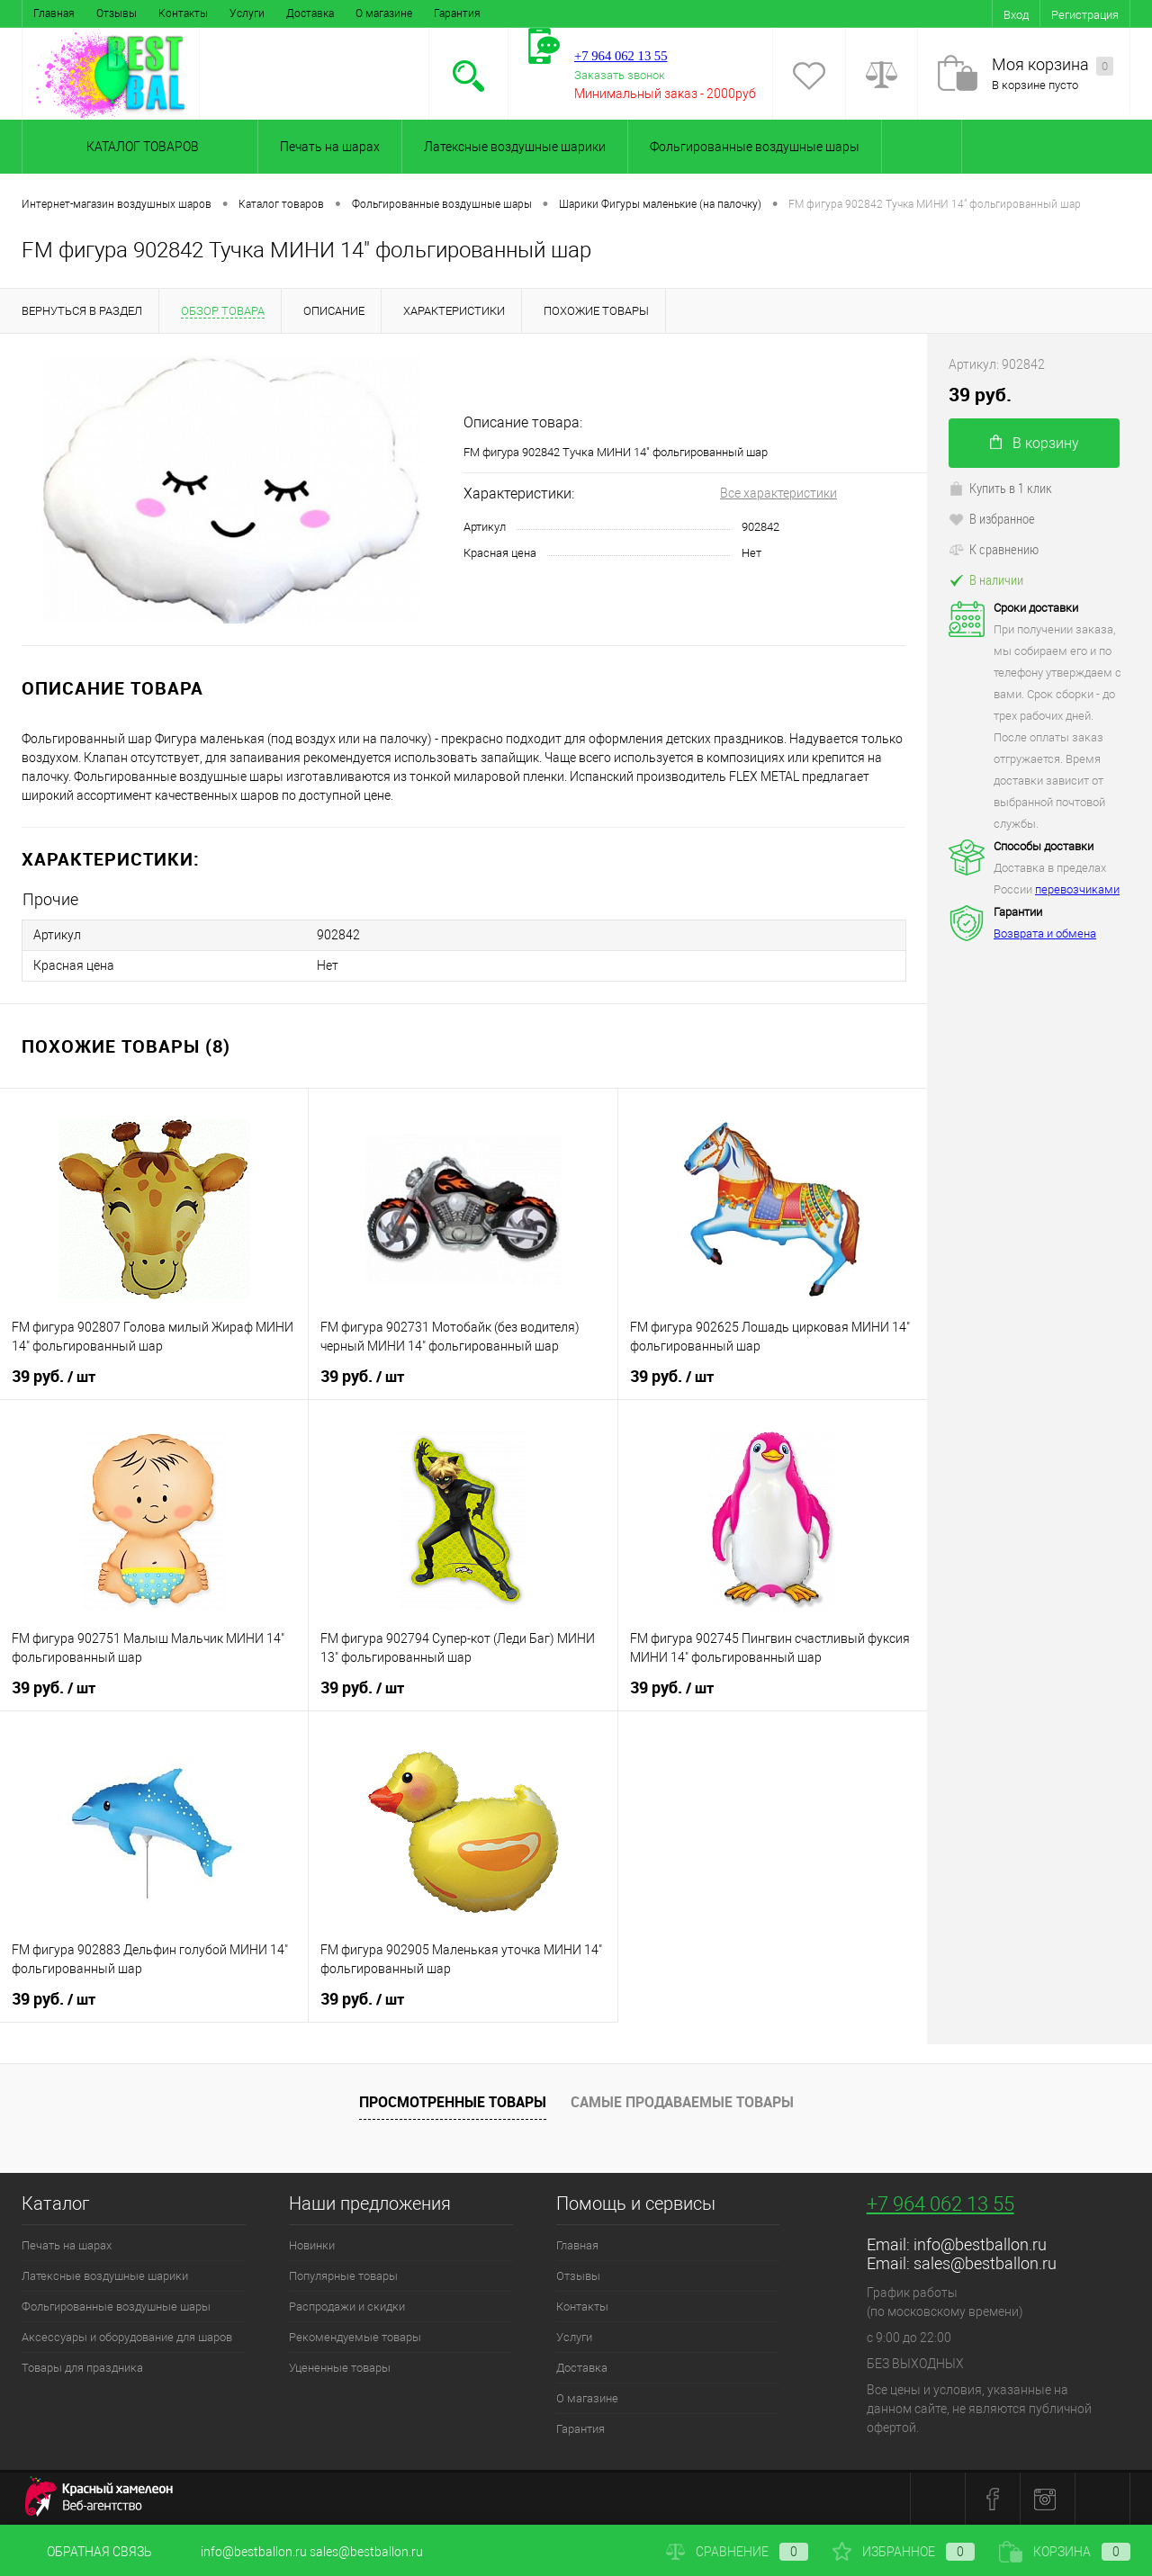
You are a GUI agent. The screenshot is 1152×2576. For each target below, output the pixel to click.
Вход (1016, 15)
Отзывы (116, 13)
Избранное (903, 2552)
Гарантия (457, 13)
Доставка (310, 13)
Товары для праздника (82, 2367)
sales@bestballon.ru (985, 2263)
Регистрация (1085, 15)
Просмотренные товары (452, 2102)
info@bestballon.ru (980, 2244)
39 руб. (53, 1377)
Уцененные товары (340, 2367)
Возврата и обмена (1045, 933)
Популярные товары (343, 2276)
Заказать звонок (619, 75)
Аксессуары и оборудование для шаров (127, 2337)
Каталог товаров (140, 147)
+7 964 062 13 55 (940, 2204)
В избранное (992, 518)
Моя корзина (1052, 65)
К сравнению (994, 549)
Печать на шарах (330, 146)
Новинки (312, 2245)
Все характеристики (778, 493)
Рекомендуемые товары (355, 2337)
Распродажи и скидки (347, 2306)
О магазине (384, 13)
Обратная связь (87, 2552)
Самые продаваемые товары (682, 2102)
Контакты (183, 13)
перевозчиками (1077, 889)
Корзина (1064, 2552)
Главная (54, 13)
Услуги (247, 13)
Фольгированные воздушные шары (755, 146)
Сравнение (737, 2552)
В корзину (1034, 443)
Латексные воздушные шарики (515, 146)
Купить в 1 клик (1000, 488)
